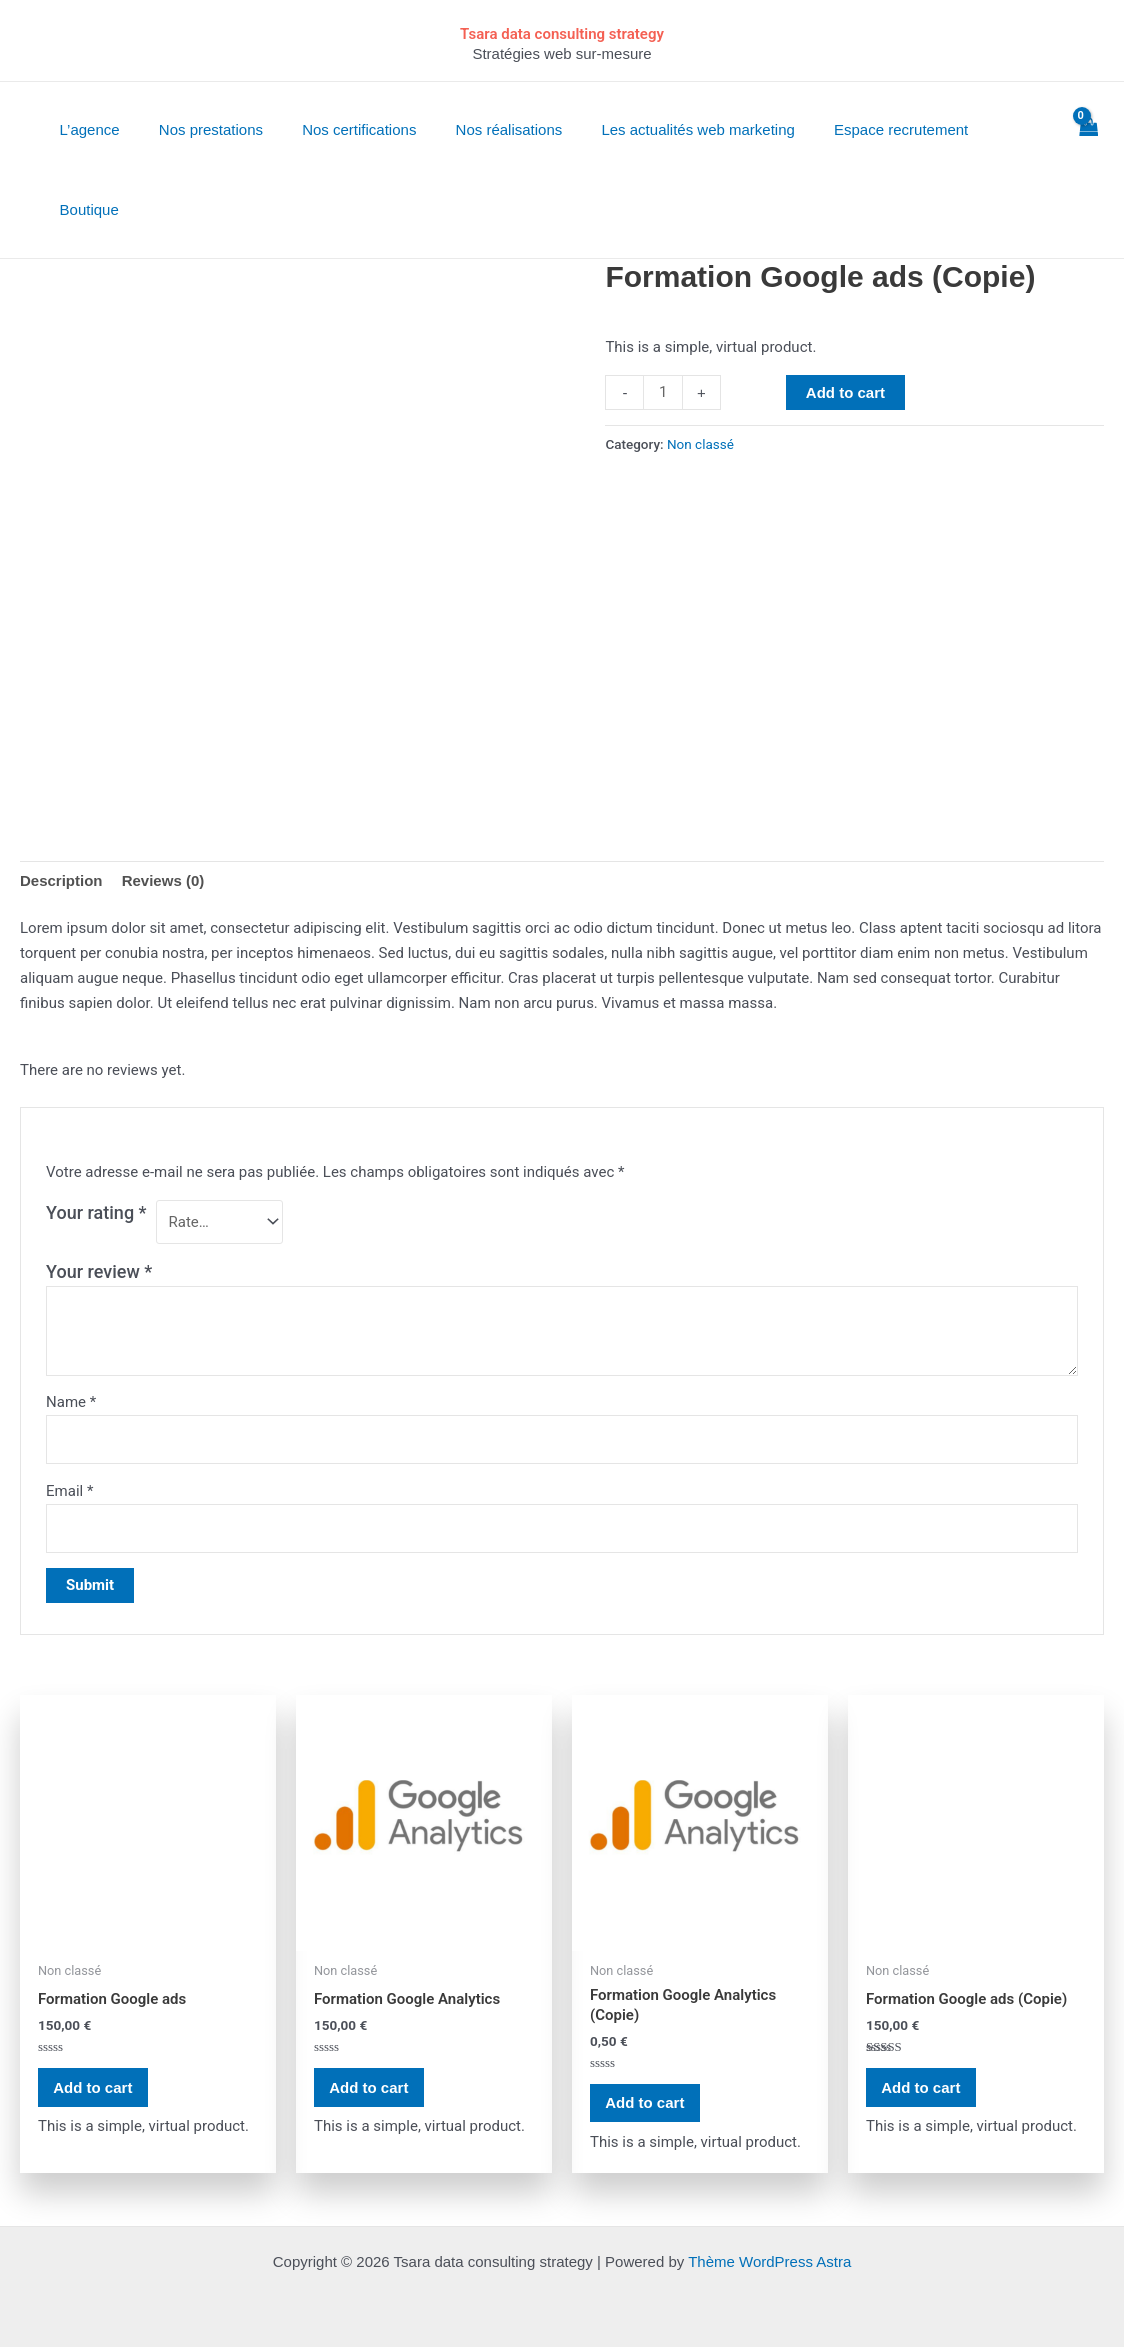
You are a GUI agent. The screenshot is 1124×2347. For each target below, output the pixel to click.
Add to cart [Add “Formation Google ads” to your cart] (93, 2087)
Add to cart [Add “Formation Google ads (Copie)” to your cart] (921, 2087)
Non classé (700, 444)
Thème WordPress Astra (769, 2261)
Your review (99, 1271)
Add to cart (845, 392)
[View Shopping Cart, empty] (1088, 170)
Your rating (96, 1212)
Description (61, 880)
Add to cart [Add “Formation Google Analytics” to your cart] (369, 2087)
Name (71, 1402)
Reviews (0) (163, 880)
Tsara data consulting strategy (562, 34)
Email (69, 1491)
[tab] (61, 881)
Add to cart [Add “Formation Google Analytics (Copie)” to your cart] (645, 2103)
